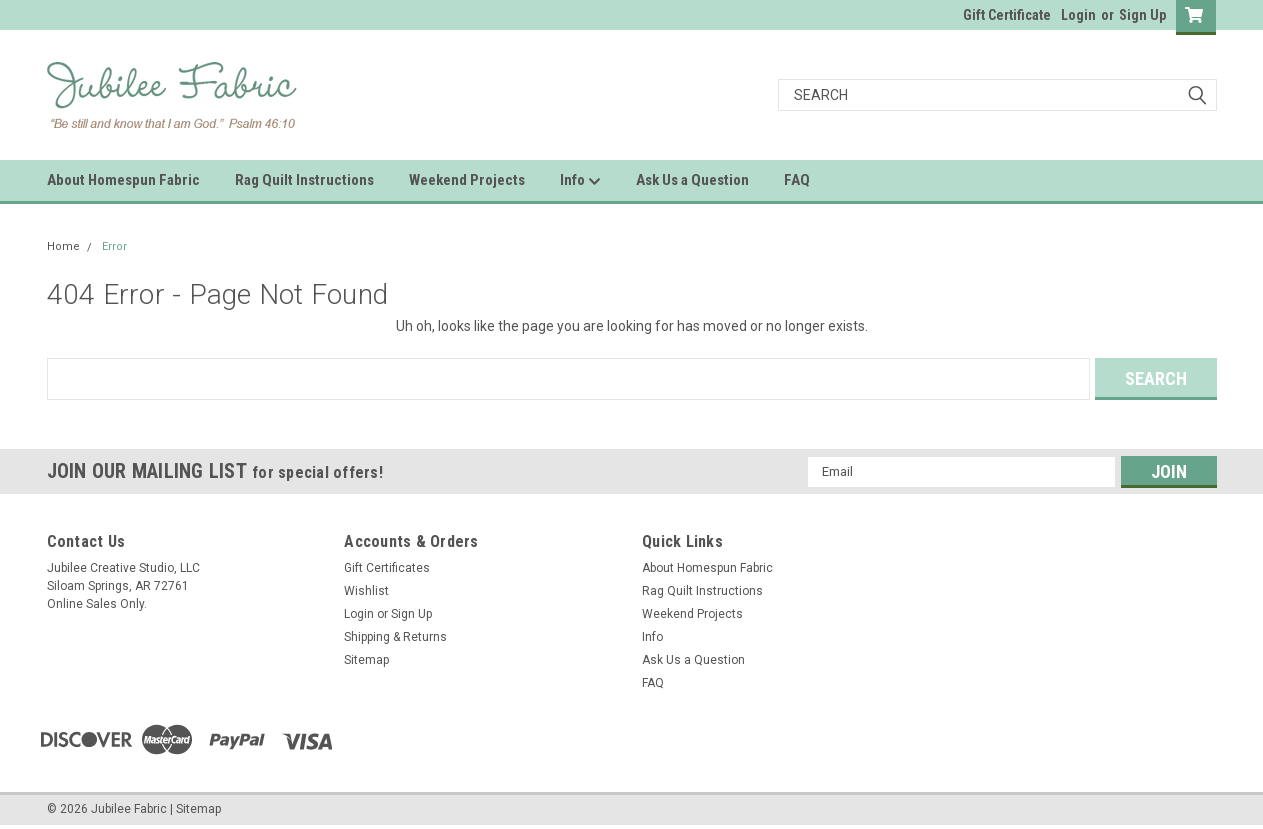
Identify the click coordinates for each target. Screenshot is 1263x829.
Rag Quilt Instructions (304, 180)
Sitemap (366, 660)
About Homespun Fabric (123, 180)
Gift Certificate (1007, 15)
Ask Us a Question (692, 180)
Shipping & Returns (395, 637)
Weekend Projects (467, 180)
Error (114, 246)
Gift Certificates (387, 568)
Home (63, 246)
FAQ (797, 180)
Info (580, 181)
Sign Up (1142, 15)
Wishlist (366, 591)
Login (1078, 15)
